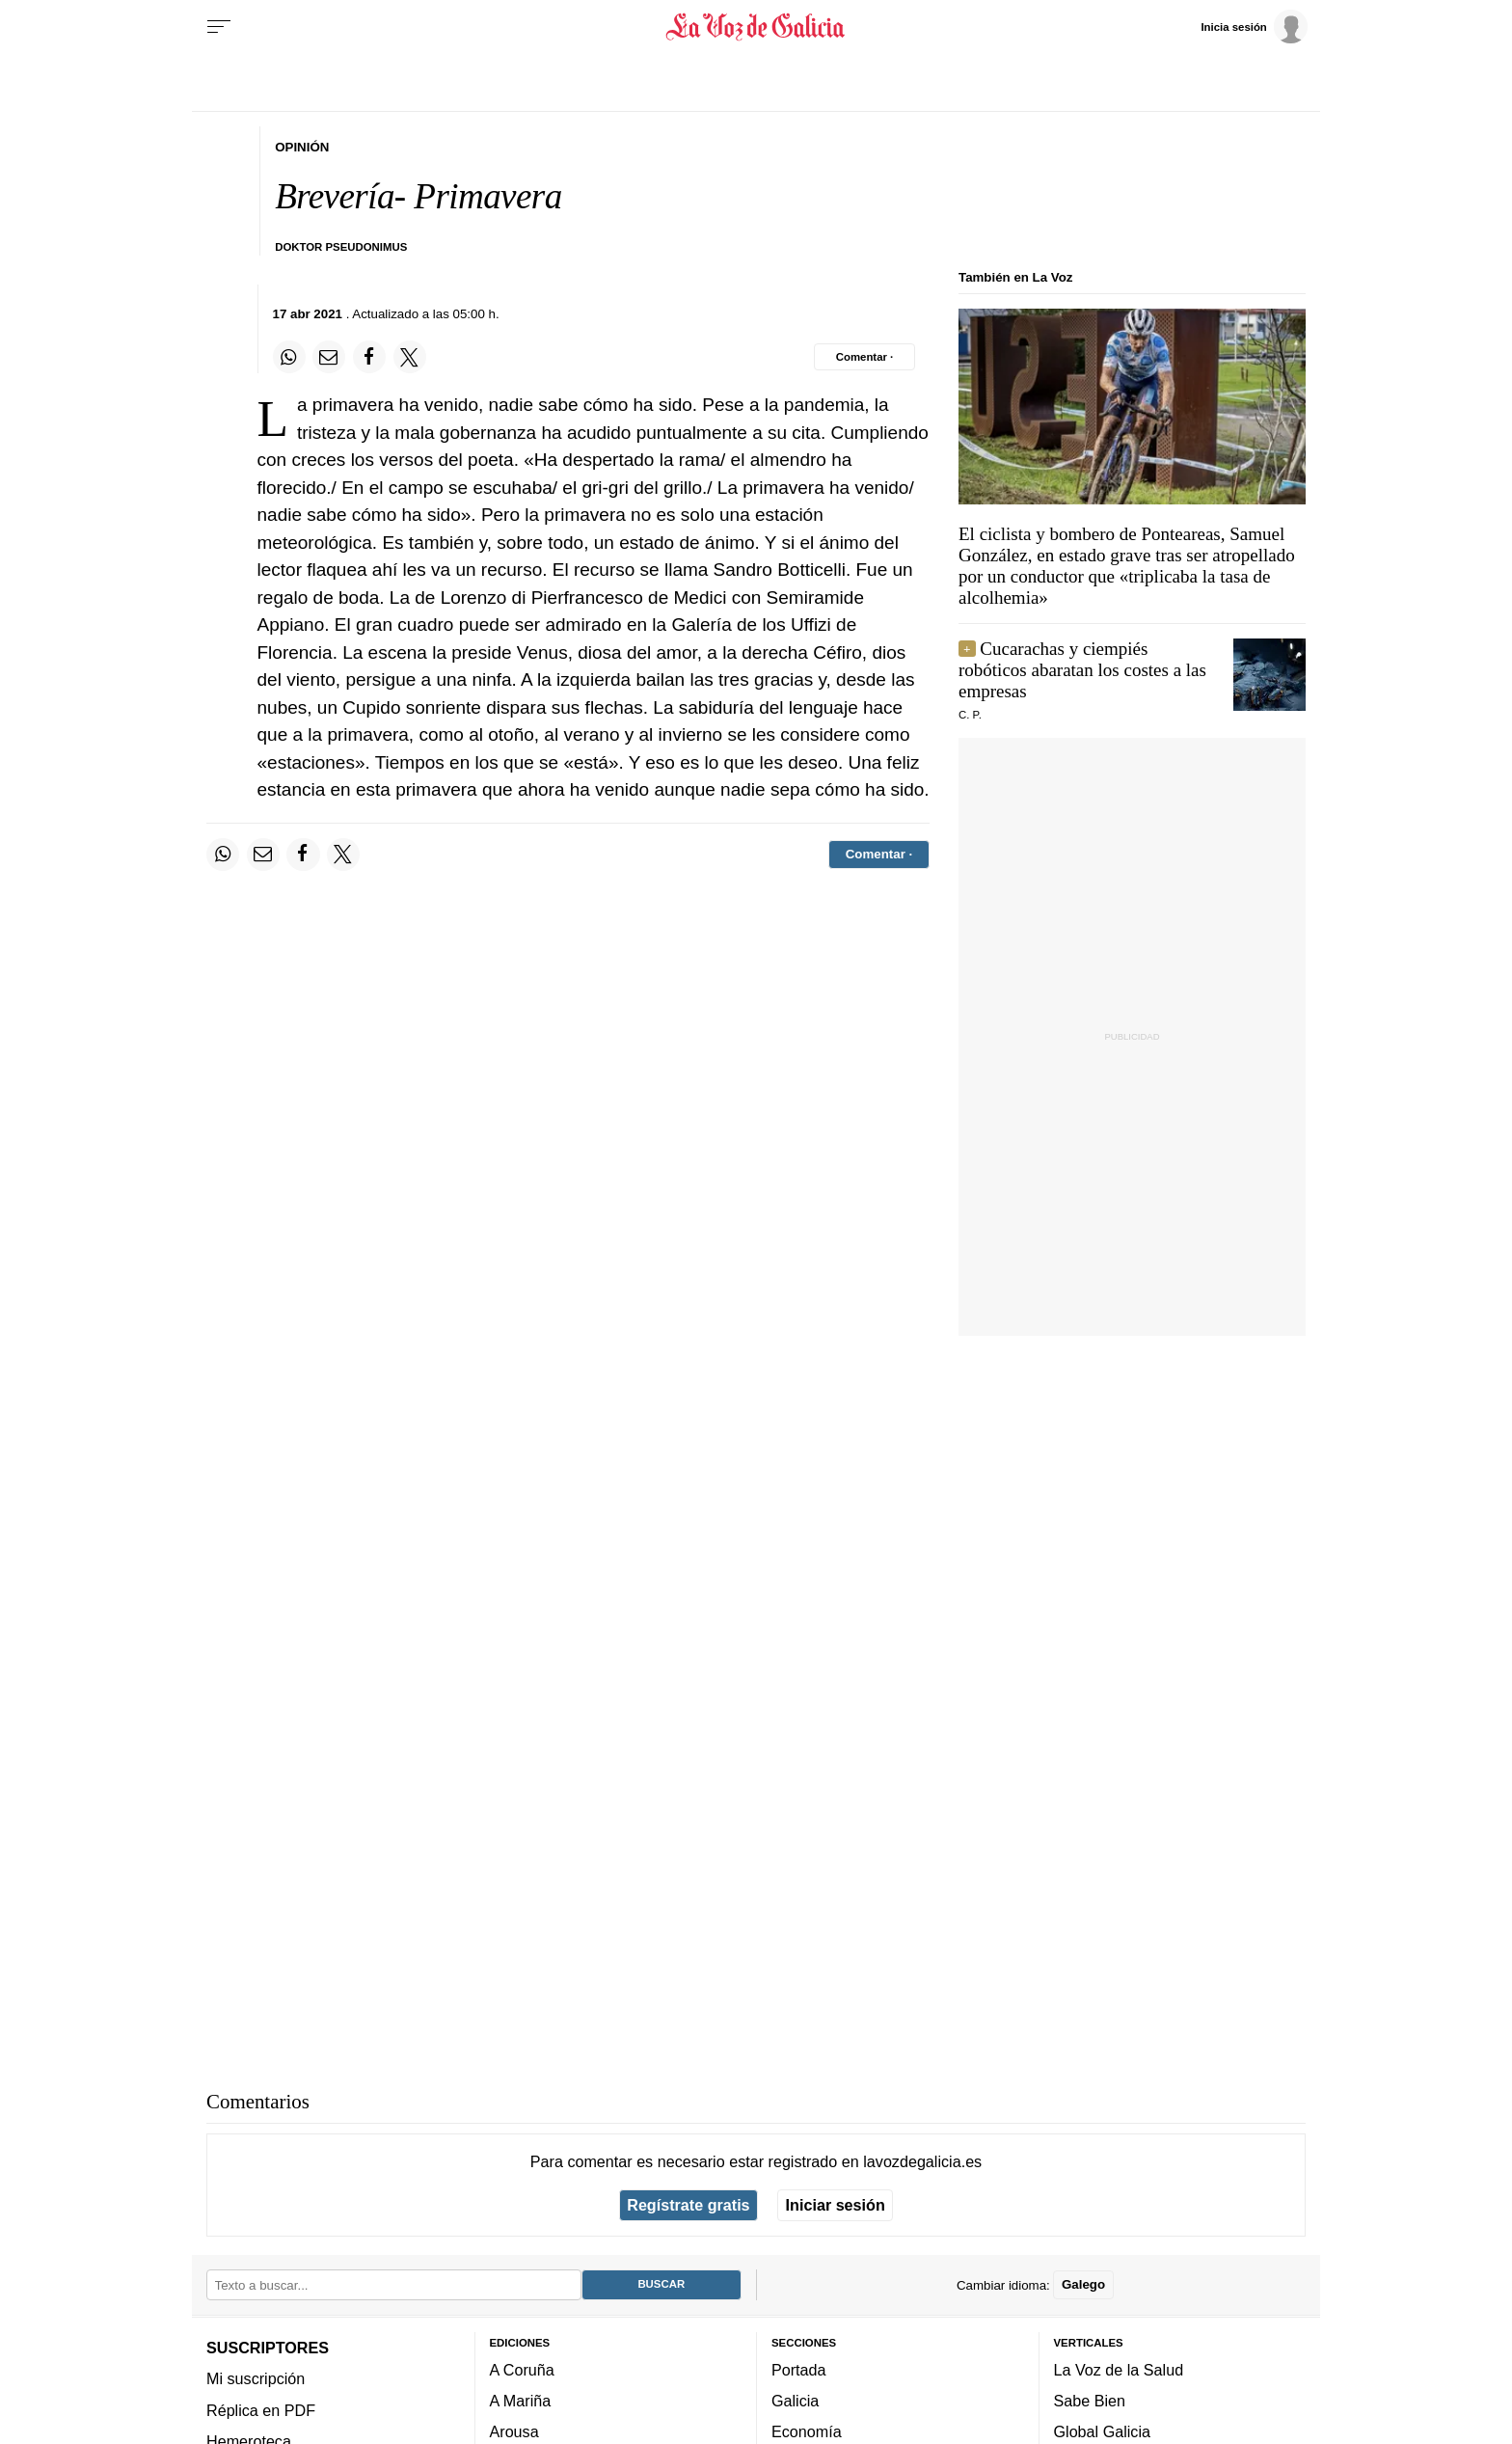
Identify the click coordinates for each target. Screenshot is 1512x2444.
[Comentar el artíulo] (864, 356)
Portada (798, 2368)
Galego (1083, 2284)
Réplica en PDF (260, 2409)
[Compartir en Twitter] (409, 356)
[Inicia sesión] (1253, 26)
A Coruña (522, 2368)
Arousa (514, 2431)
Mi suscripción (255, 2378)
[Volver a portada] (756, 27)
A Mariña (521, 2400)
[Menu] (219, 27)
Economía (806, 2431)
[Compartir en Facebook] (369, 356)
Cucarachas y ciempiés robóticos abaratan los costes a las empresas (1082, 669)
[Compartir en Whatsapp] (289, 356)
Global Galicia (1102, 2431)
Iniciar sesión (835, 2204)
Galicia (795, 2400)
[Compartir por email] (328, 356)
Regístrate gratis (688, 2204)
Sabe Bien (1090, 2400)
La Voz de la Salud (1119, 2368)
